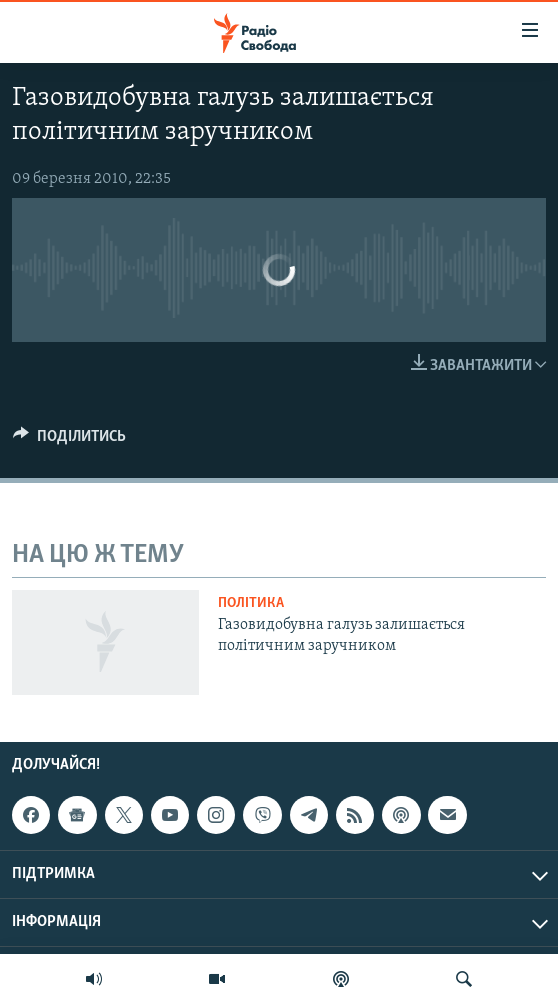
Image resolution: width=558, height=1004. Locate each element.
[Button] (69, 441)
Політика (251, 603)
